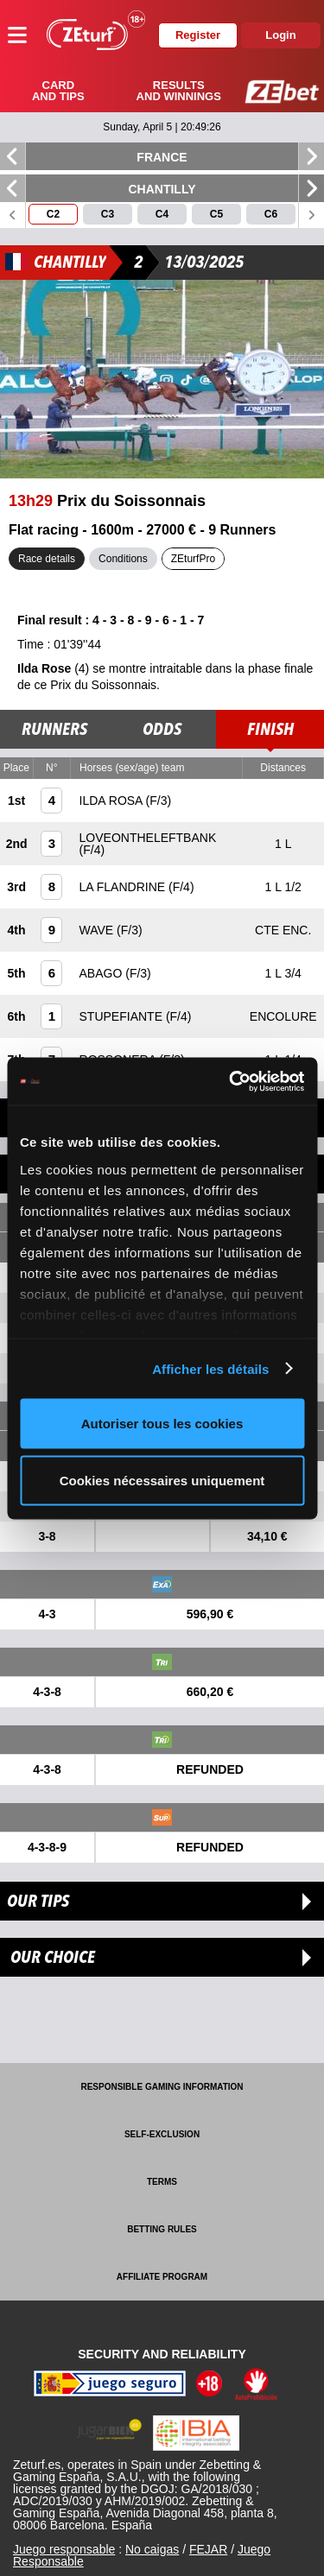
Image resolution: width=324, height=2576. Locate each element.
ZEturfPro (193, 559)
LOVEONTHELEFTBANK (148, 838)
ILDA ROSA (112, 800)
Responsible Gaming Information (161, 2087)
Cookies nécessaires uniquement (162, 1479)
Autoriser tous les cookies (162, 1423)
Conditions (123, 559)
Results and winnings (179, 91)
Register (197, 34)
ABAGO (102, 973)
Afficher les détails (210, 1368)
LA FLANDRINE (123, 887)
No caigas (152, 2549)
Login (280, 34)
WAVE (98, 930)
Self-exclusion (162, 2134)
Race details (46, 559)
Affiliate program (162, 2277)
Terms (162, 2182)
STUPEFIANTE (122, 1016)
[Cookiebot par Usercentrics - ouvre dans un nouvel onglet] (230, 1081)
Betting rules (162, 2229)
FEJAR (208, 2549)
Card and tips (58, 91)
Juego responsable (64, 2549)
